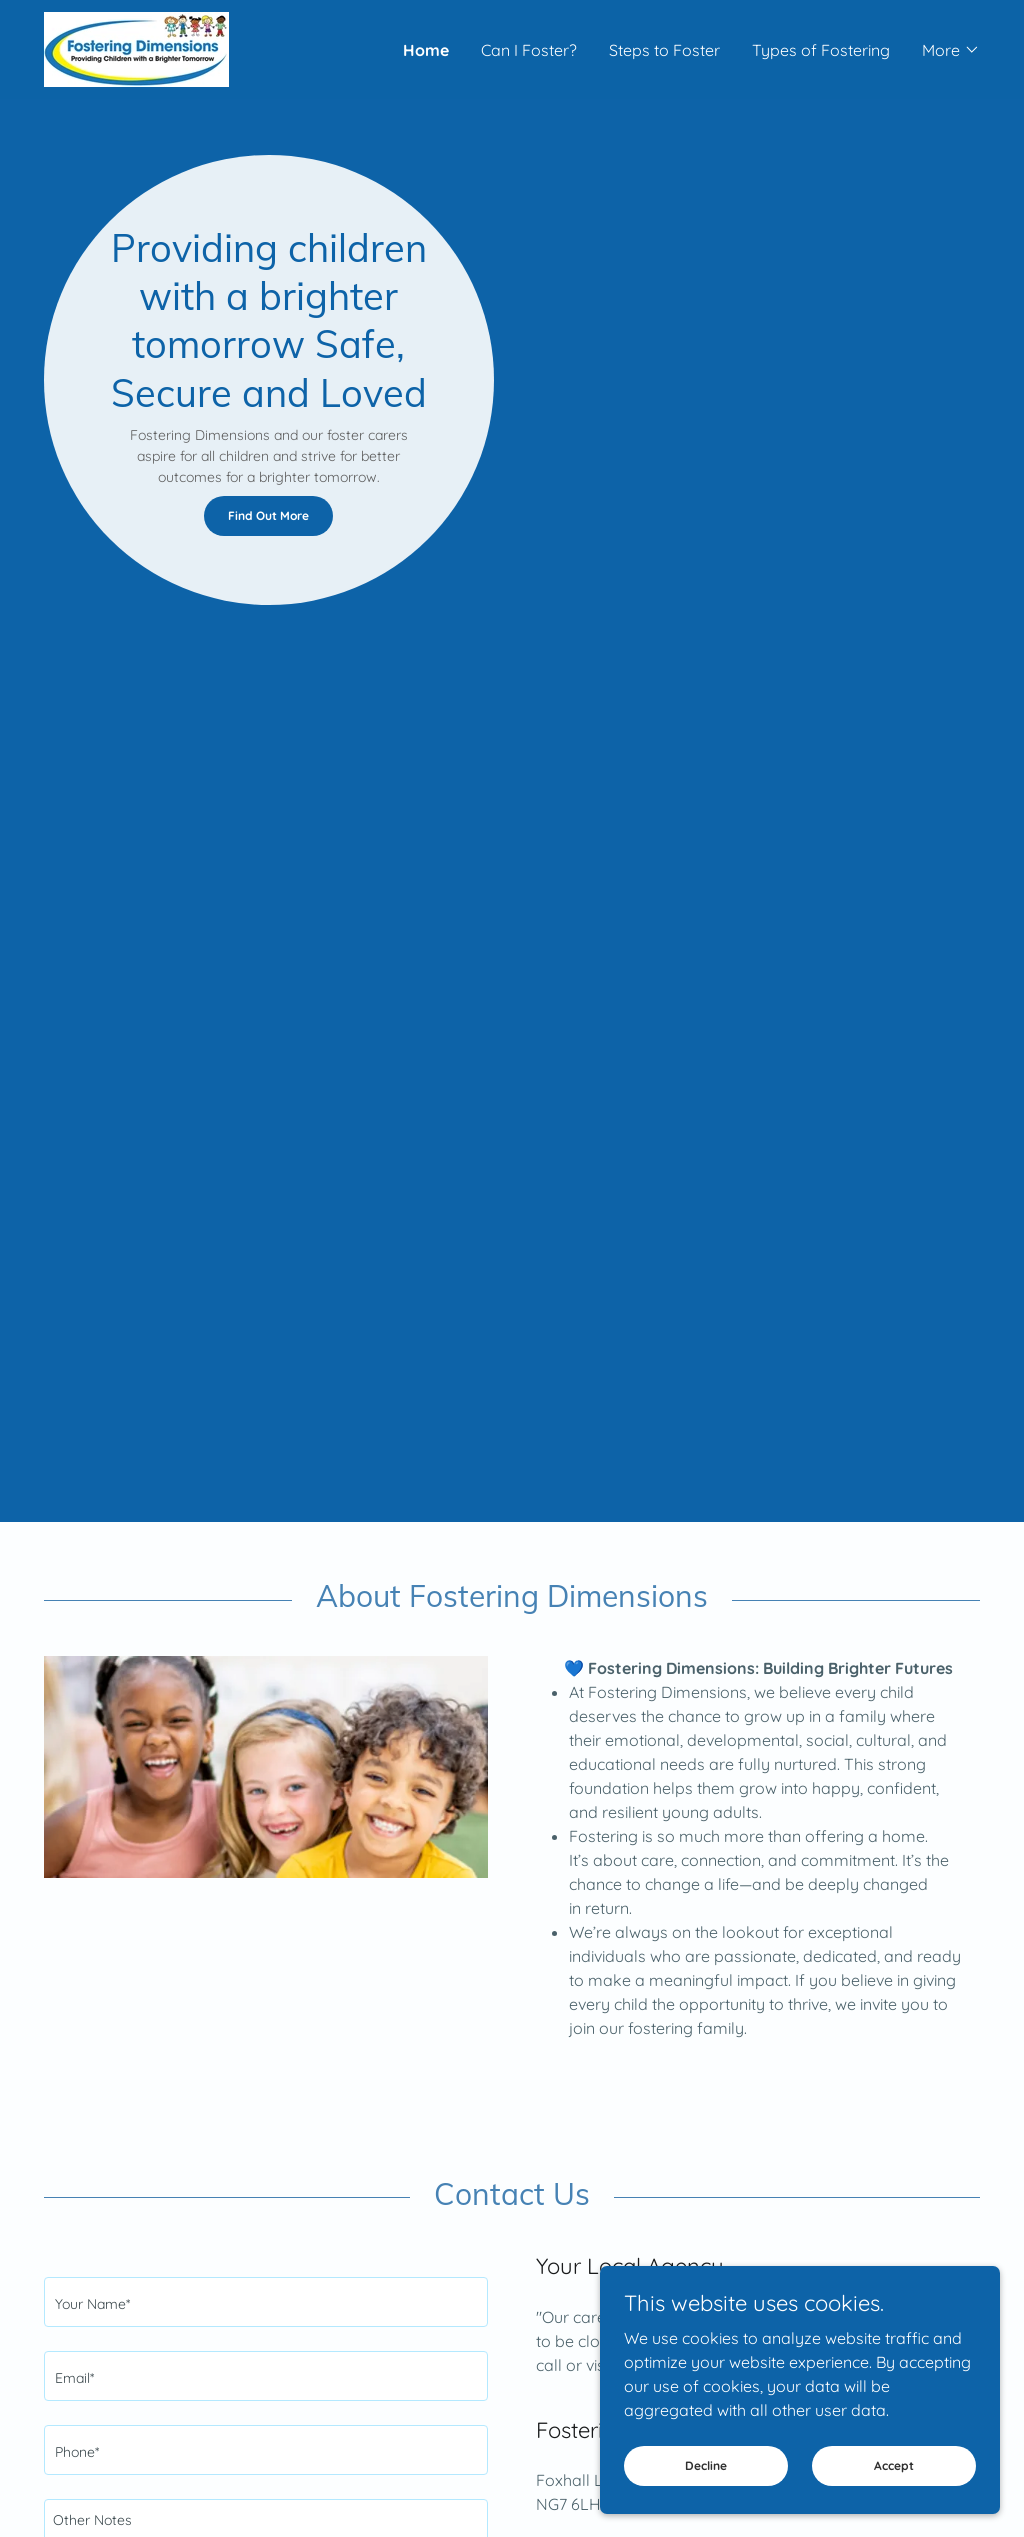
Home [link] (426, 50)
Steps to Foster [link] (664, 50)
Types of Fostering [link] (821, 50)
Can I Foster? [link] (529, 50)
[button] (951, 50)
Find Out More (268, 515)
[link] (136, 48)
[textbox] (266, 2302)
